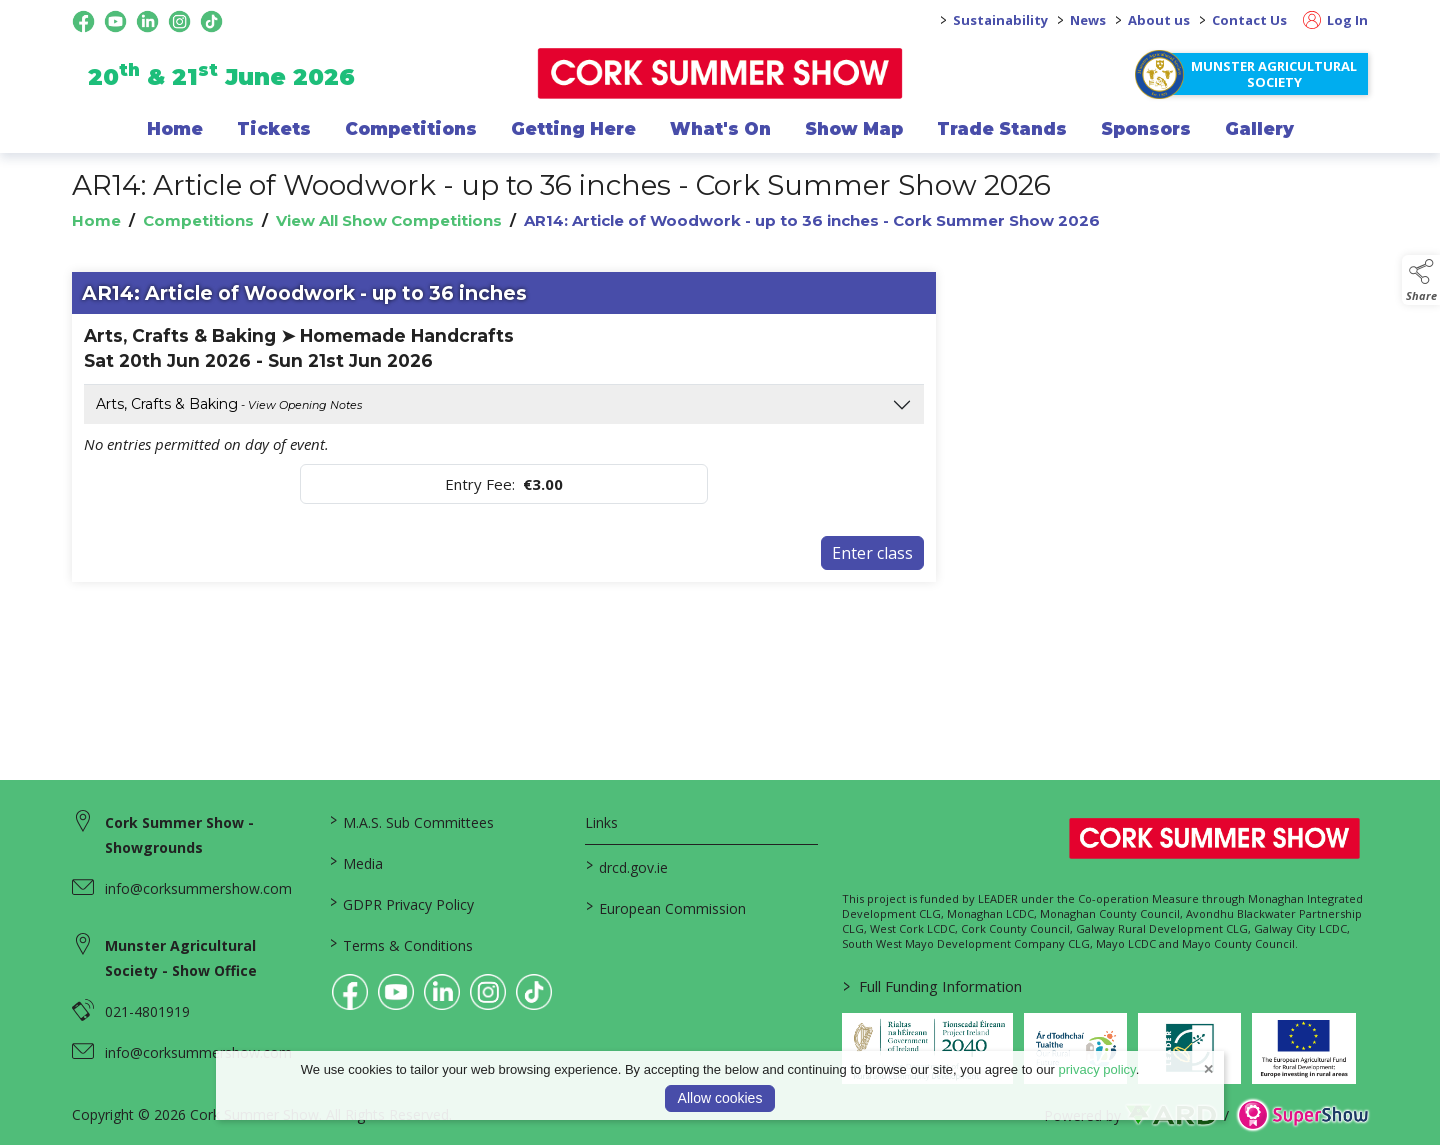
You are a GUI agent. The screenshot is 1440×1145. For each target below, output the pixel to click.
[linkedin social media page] (147, 21)
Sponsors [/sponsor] (1146, 129)
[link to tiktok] (534, 992)
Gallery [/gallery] (1259, 129)
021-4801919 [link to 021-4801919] (147, 1011)
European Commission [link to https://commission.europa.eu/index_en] (666, 907)
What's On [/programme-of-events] (720, 129)
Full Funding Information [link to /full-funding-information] (932, 986)
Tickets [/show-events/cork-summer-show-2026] (274, 129)
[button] (1421, 280)
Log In (1335, 20)
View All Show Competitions (389, 220)
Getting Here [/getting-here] (573, 129)
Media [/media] (355, 862)
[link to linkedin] (442, 992)
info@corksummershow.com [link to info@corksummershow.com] (198, 888)
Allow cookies (720, 1098)
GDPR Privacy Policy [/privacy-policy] (401, 903)
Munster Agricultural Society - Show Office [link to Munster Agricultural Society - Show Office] (181, 958)
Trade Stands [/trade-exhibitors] (1002, 129)
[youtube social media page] (115, 21)
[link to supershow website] (1302, 1115)
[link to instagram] (488, 992)
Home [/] (175, 129)
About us (1159, 20)
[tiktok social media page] (211, 21)
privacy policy (1097, 1069)
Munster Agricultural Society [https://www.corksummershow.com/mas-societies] (1274, 74)
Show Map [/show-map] (854, 129)
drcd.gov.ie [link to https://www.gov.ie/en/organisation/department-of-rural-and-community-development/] (627, 866)
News (1088, 20)
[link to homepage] (720, 73)
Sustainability (1000, 20)
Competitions (198, 220)
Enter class (872, 553)
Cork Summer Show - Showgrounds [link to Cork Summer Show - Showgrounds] (179, 835)
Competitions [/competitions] (411, 129)
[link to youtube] (396, 992)
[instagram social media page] (179, 21)
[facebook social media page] (83, 21)
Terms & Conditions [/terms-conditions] (400, 944)
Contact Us (1249, 20)
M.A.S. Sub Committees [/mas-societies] (411, 821)
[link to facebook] (350, 992)
